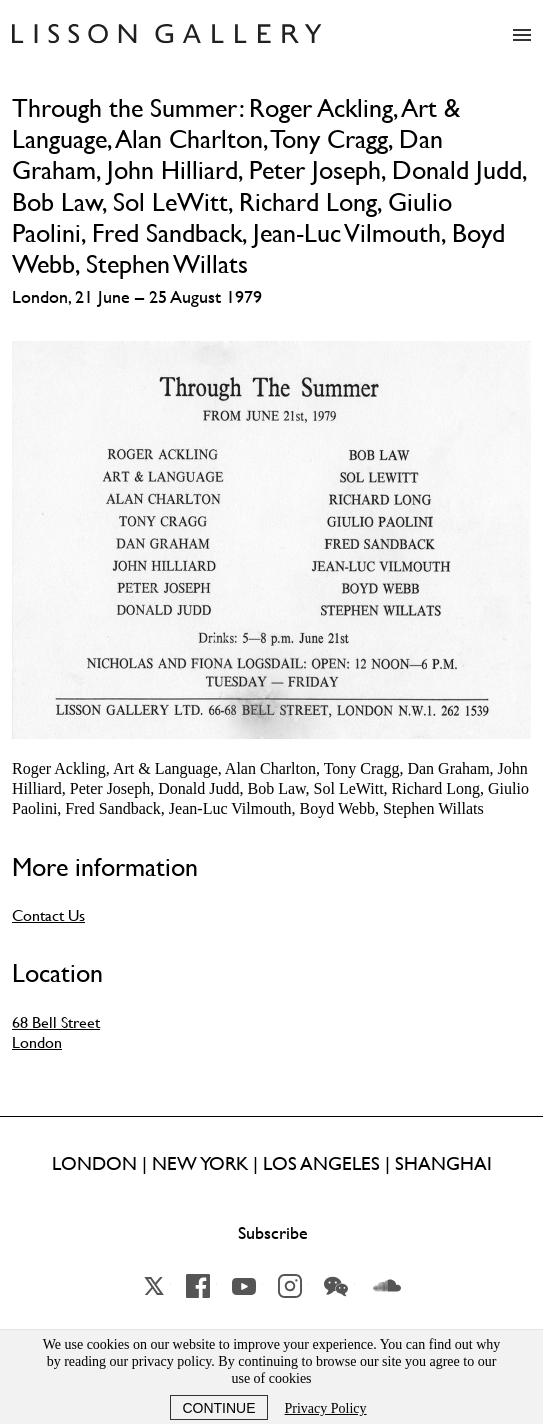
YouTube (244, 1286)
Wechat (336, 1286)
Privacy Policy (326, 1408)
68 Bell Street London (56, 1032)
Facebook (198, 1286)
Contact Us (48, 915)
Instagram (290, 1286)
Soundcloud (387, 1286)
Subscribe (273, 1233)
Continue (218, 1408)
